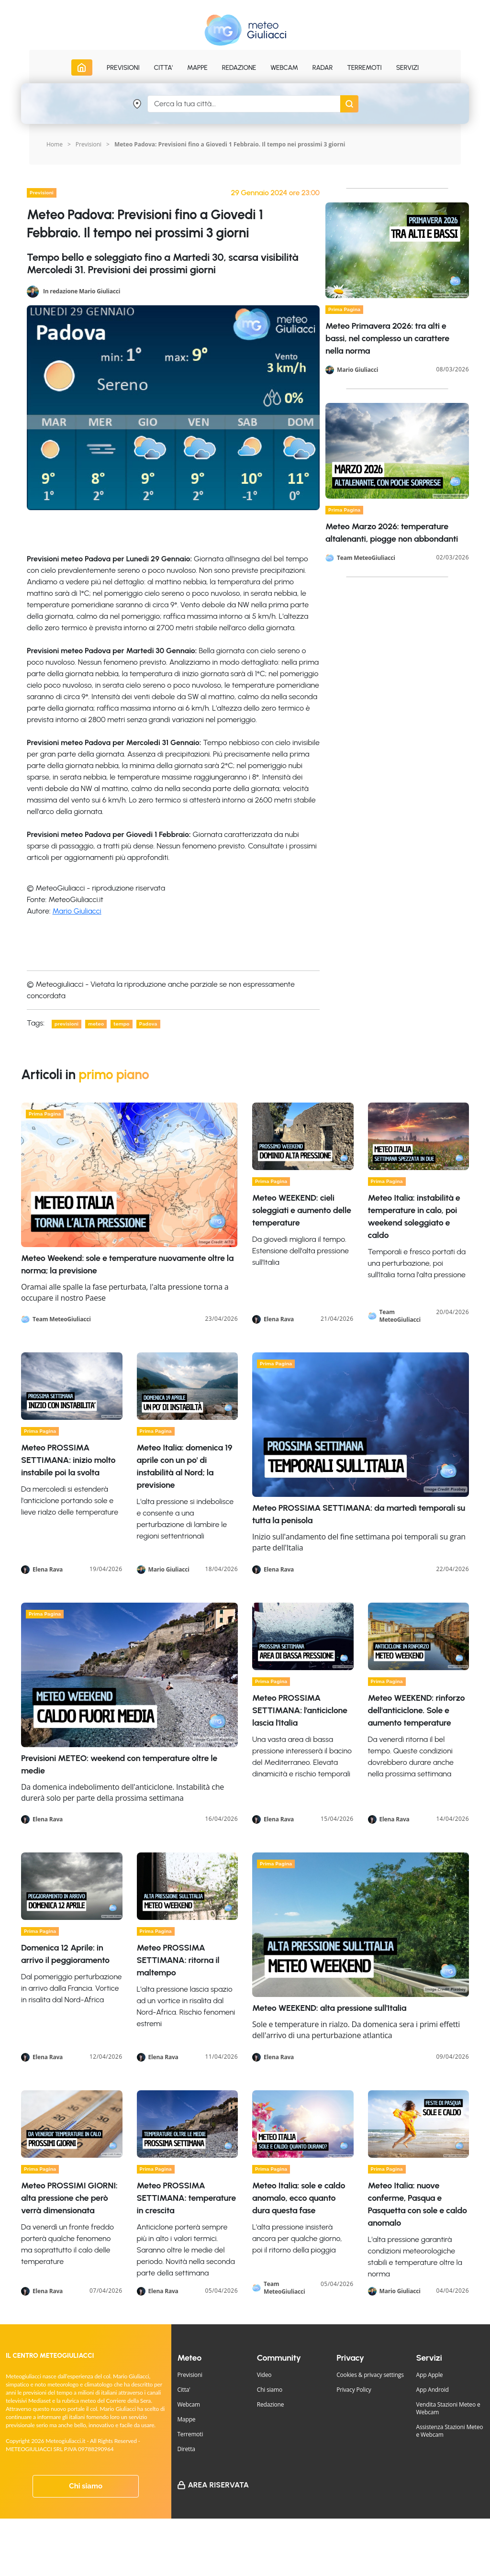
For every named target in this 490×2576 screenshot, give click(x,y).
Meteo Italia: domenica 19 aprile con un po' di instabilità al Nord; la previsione (185, 1466)
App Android (432, 2390)
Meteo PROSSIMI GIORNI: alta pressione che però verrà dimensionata (69, 2198)
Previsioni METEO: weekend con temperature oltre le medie (119, 1764)
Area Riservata (218, 2484)
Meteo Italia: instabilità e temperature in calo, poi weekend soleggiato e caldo (414, 1216)
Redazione (270, 2404)
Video (264, 2375)
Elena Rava (279, 1319)
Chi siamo (85, 2486)
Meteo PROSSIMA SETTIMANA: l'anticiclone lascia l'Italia (299, 1710)
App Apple (429, 2375)
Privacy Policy (353, 2390)
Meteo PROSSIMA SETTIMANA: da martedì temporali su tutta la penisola (358, 1514)
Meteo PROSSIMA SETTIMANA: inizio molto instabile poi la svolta (68, 1460)
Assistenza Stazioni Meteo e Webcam (449, 2431)
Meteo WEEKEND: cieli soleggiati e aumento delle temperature (301, 1210)
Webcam (284, 68)
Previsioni (88, 144)
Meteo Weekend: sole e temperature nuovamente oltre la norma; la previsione (127, 1264)
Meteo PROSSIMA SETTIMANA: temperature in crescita (186, 2198)
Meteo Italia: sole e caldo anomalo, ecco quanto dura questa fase (298, 2198)
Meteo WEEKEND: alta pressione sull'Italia (329, 2008)
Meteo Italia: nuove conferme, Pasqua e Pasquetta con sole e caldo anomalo (417, 2204)
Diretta (186, 2449)
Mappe (186, 2419)
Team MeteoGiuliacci (366, 558)
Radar (322, 68)
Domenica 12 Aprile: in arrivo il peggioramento (65, 1953)
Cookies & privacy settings (370, 2375)
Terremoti (190, 2434)
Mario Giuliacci (77, 910)
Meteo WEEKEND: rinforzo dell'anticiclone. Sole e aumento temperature (416, 1710)
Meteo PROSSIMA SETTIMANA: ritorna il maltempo (178, 1960)
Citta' (183, 2390)
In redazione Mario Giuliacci (81, 291)
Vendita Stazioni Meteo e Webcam (448, 2408)
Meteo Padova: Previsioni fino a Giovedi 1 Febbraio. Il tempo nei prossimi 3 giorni (229, 144)
